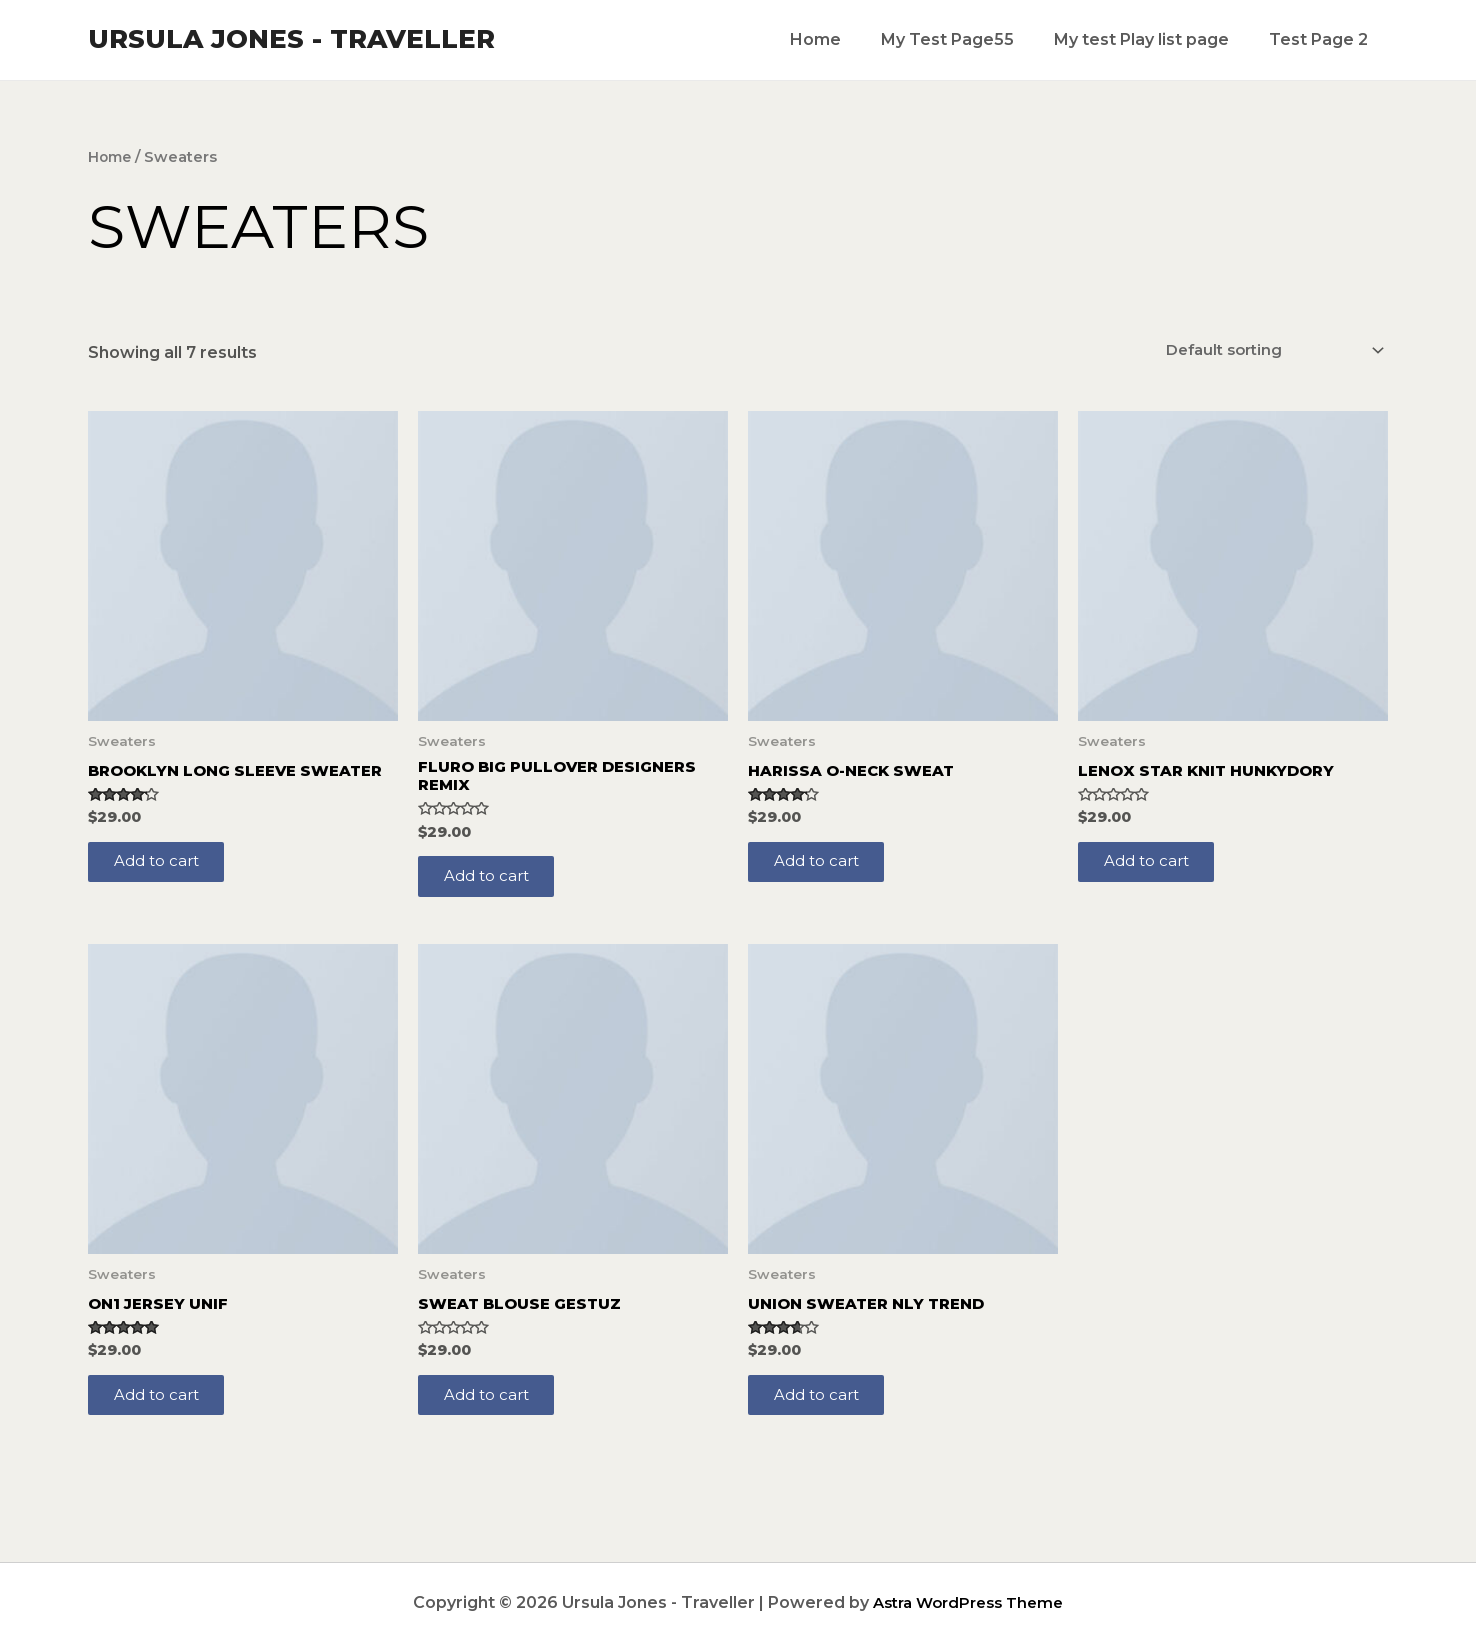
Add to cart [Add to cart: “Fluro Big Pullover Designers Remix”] (493, 884)
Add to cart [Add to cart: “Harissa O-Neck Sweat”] (823, 867)
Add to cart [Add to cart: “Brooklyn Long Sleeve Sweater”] (163, 884)
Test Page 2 (1322, 39)
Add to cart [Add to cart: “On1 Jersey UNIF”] (163, 1410)
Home (843, 39)
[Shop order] (1262, 350)
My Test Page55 (967, 39)
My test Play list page (1153, 39)
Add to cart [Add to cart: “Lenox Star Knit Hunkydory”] (1153, 867)
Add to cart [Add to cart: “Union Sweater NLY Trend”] (823, 1410)
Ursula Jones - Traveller (291, 39)
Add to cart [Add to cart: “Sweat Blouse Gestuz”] (493, 1410)
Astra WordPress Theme (968, 1602)
